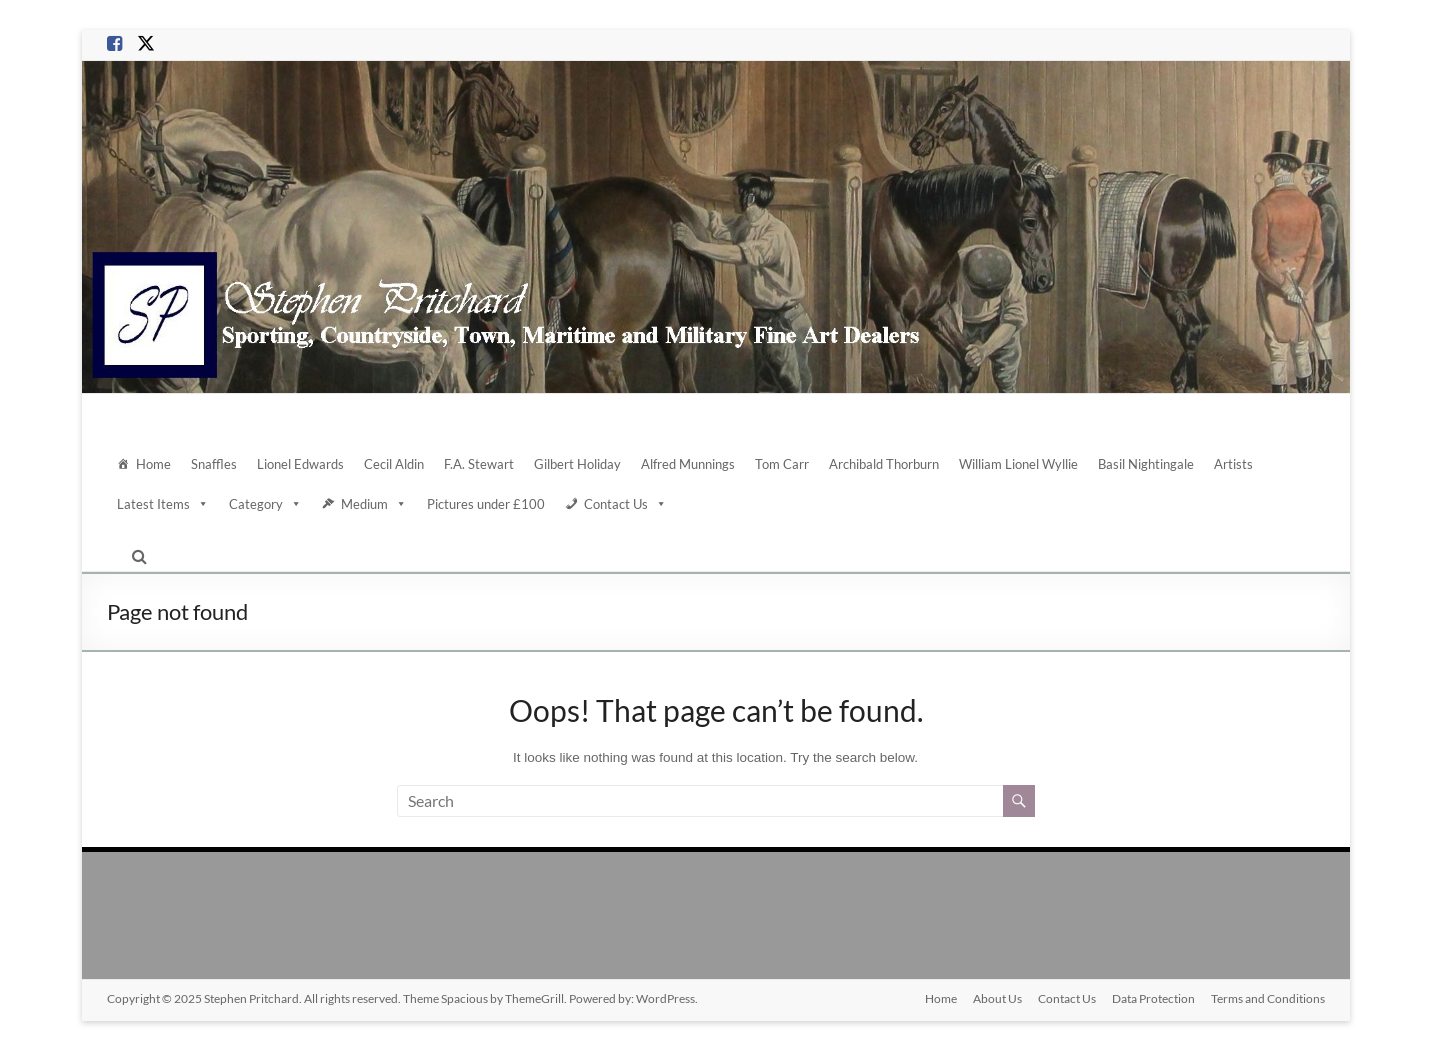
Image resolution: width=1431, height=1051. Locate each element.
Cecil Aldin (394, 464)
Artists (1233, 464)
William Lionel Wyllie (1018, 464)
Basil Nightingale (1146, 464)
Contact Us (625, 504)
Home (153, 464)
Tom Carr (782, 464)
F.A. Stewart (479, 464)
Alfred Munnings (688, 464)
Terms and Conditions (1268, 998)
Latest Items (163, 504)
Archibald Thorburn (884, 464)
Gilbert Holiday (577, 464)
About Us (997, 998)
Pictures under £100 (486, 504)
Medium (374, 504)
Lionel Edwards (300, 464)
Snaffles (214, 464)
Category (265, 504)
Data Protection (1153, 998)
